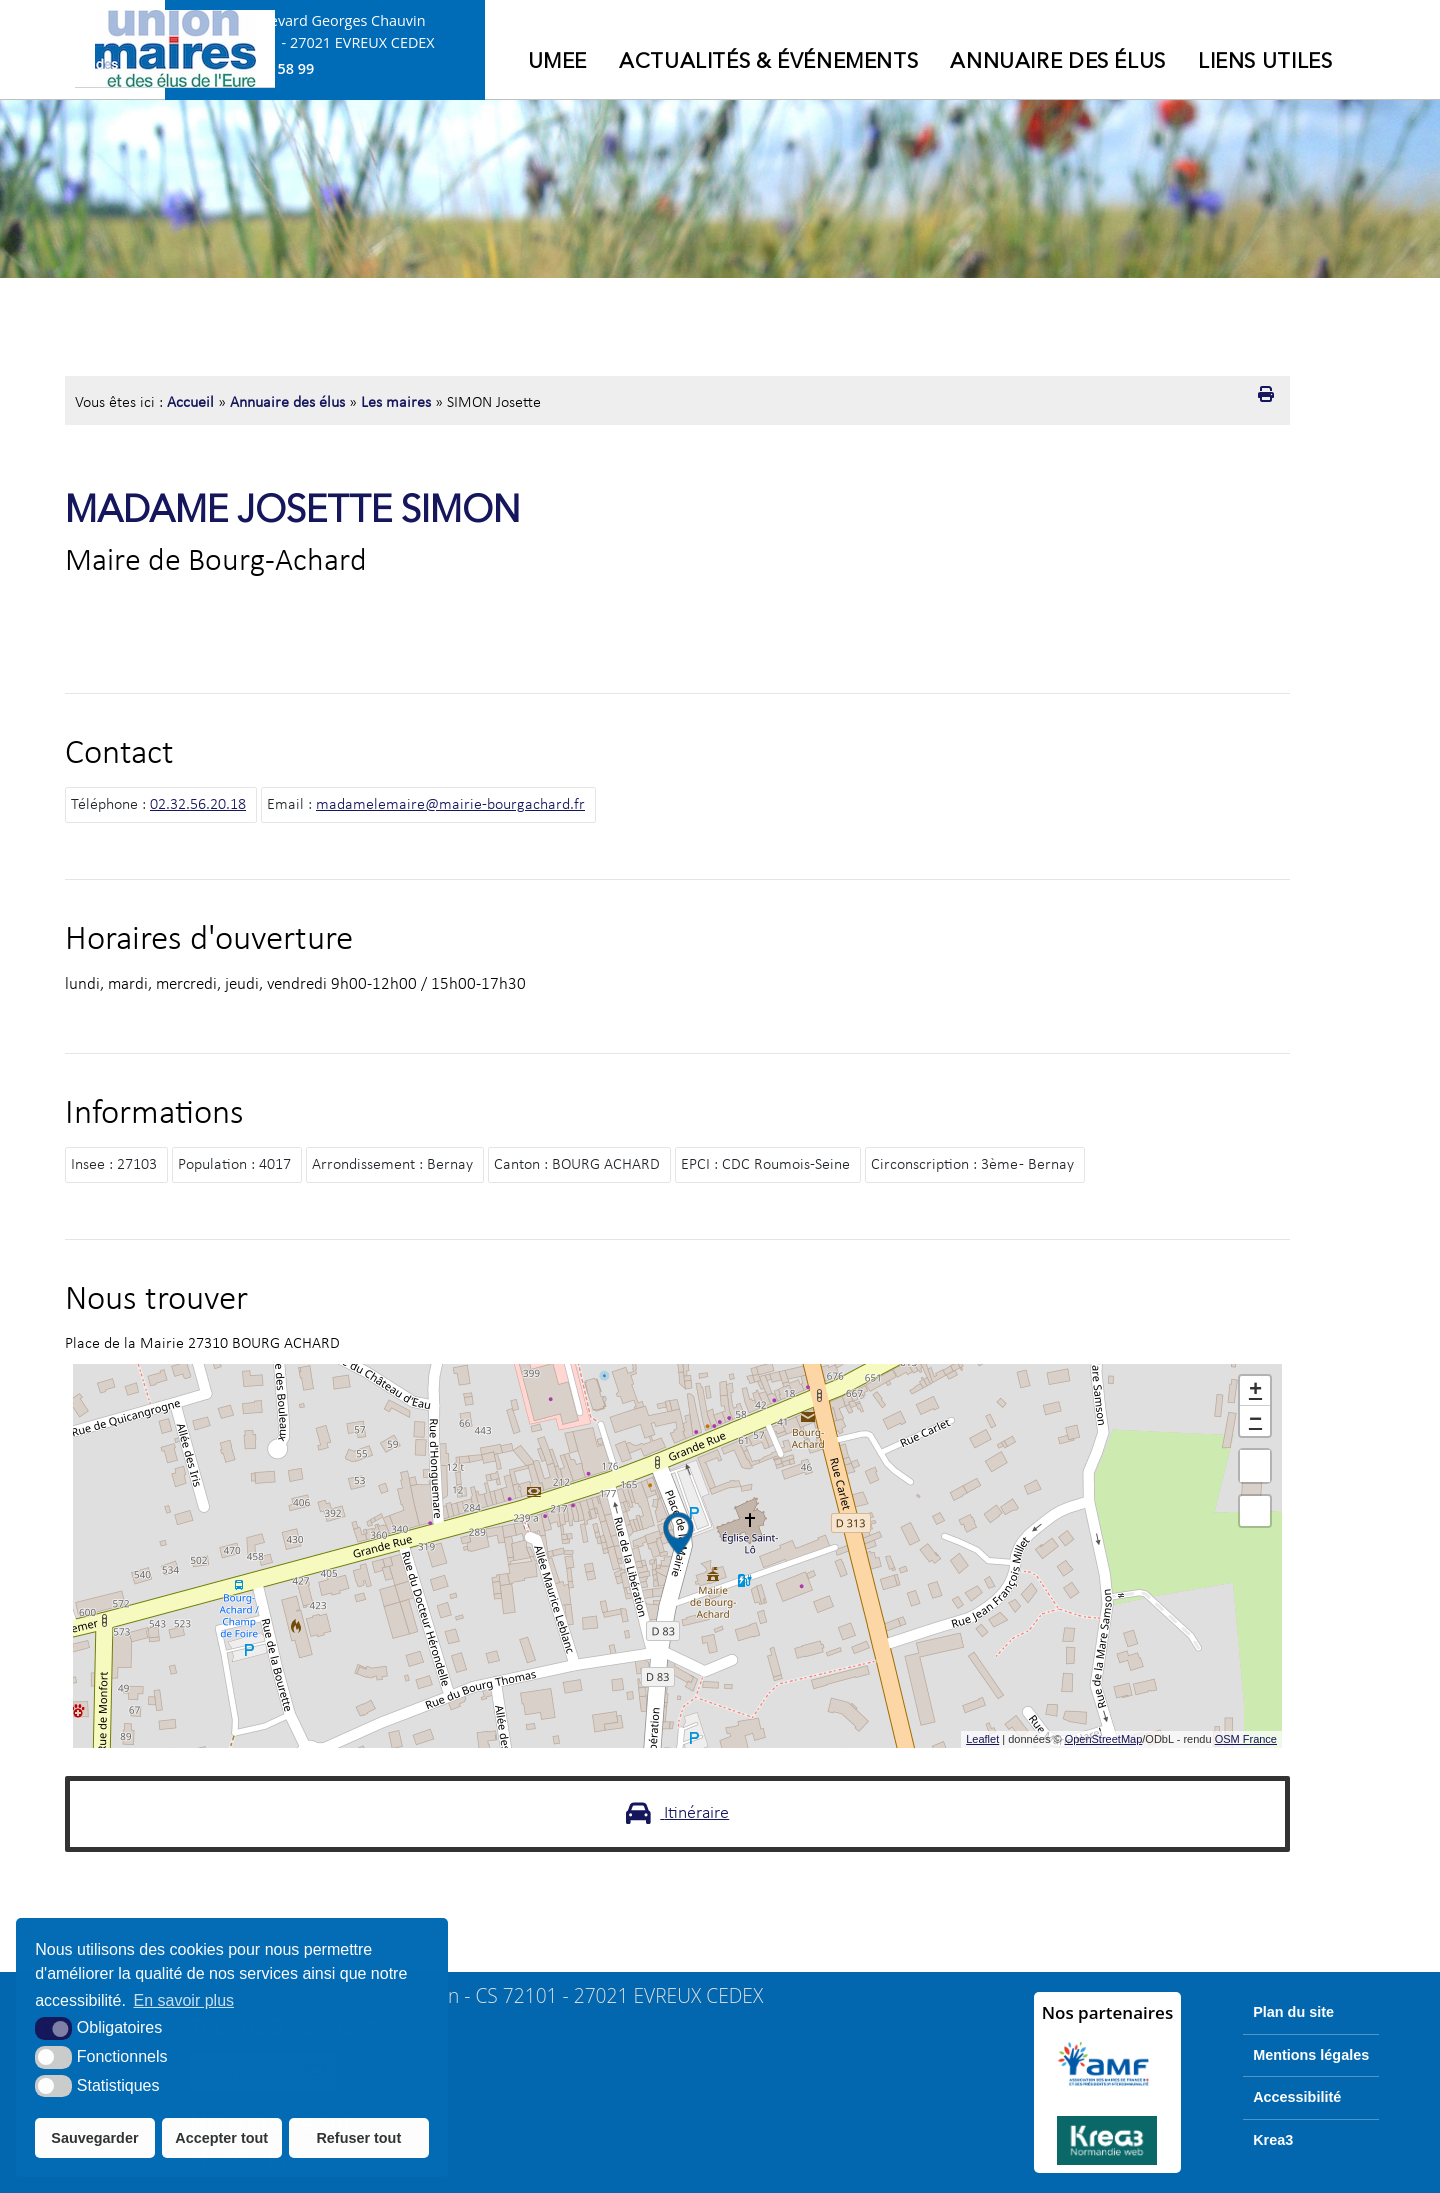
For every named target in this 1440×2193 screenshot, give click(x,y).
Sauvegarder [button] (94, 2138)
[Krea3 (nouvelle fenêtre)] (1108, 2140)
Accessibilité (1297, 2097)
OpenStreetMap (1104, 1739)
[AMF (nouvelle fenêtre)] (1108, 2064)
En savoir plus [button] (184, 2000)
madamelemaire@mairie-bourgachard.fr (450, 805)
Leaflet (982, 1739)
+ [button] (1255, 1391)
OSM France (1246, 1739)
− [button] (1255, 1421)
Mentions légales (1311, 2055)
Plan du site (1293, 2012)
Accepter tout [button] (221, 2138)
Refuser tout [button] (358, 2138)
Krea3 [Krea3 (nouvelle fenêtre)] (1273, 2140)
